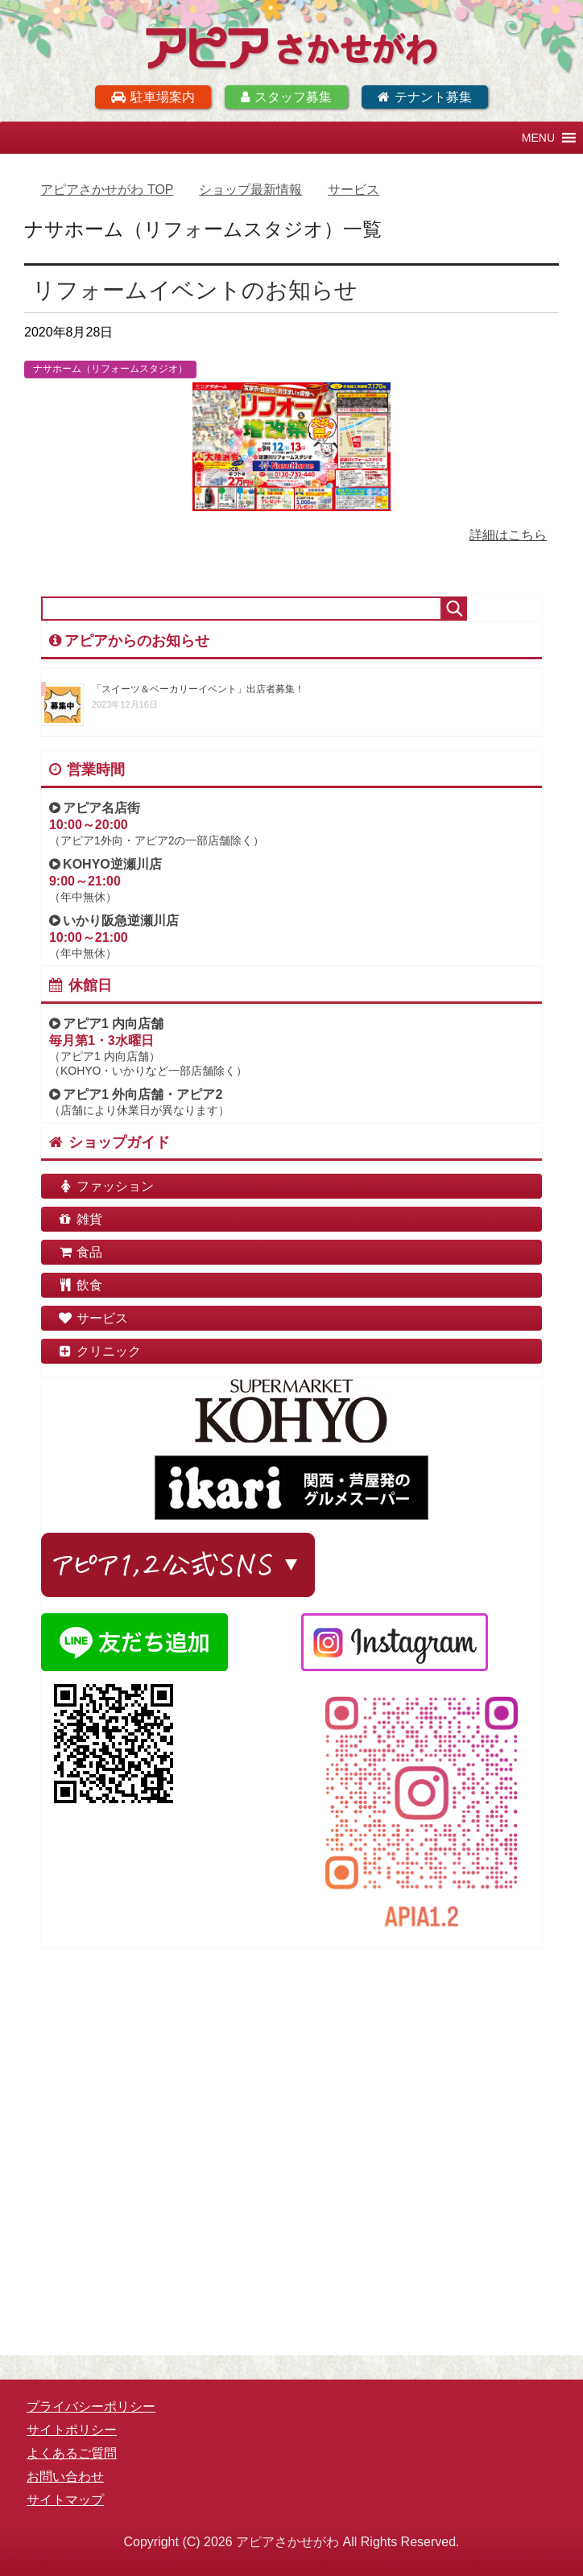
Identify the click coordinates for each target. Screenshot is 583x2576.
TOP (106, 189)
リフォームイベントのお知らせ (195, 290)
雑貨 (79, 1219)
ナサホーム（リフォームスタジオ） (110, 368)
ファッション (105, 1186)
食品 (79, 1252)
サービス (92, 1318)
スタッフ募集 (286, 97)
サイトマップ (65, 2500)
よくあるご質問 (72, 2453)
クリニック (99, 1351)
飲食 (79, 1285)
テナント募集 (425, 97)
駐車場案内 (153, 97)
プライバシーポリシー (91, 2406)
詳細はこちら (508, 535)
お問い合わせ (65, 2476)
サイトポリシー (72, 2430)
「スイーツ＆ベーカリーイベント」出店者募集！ (198, 689)
